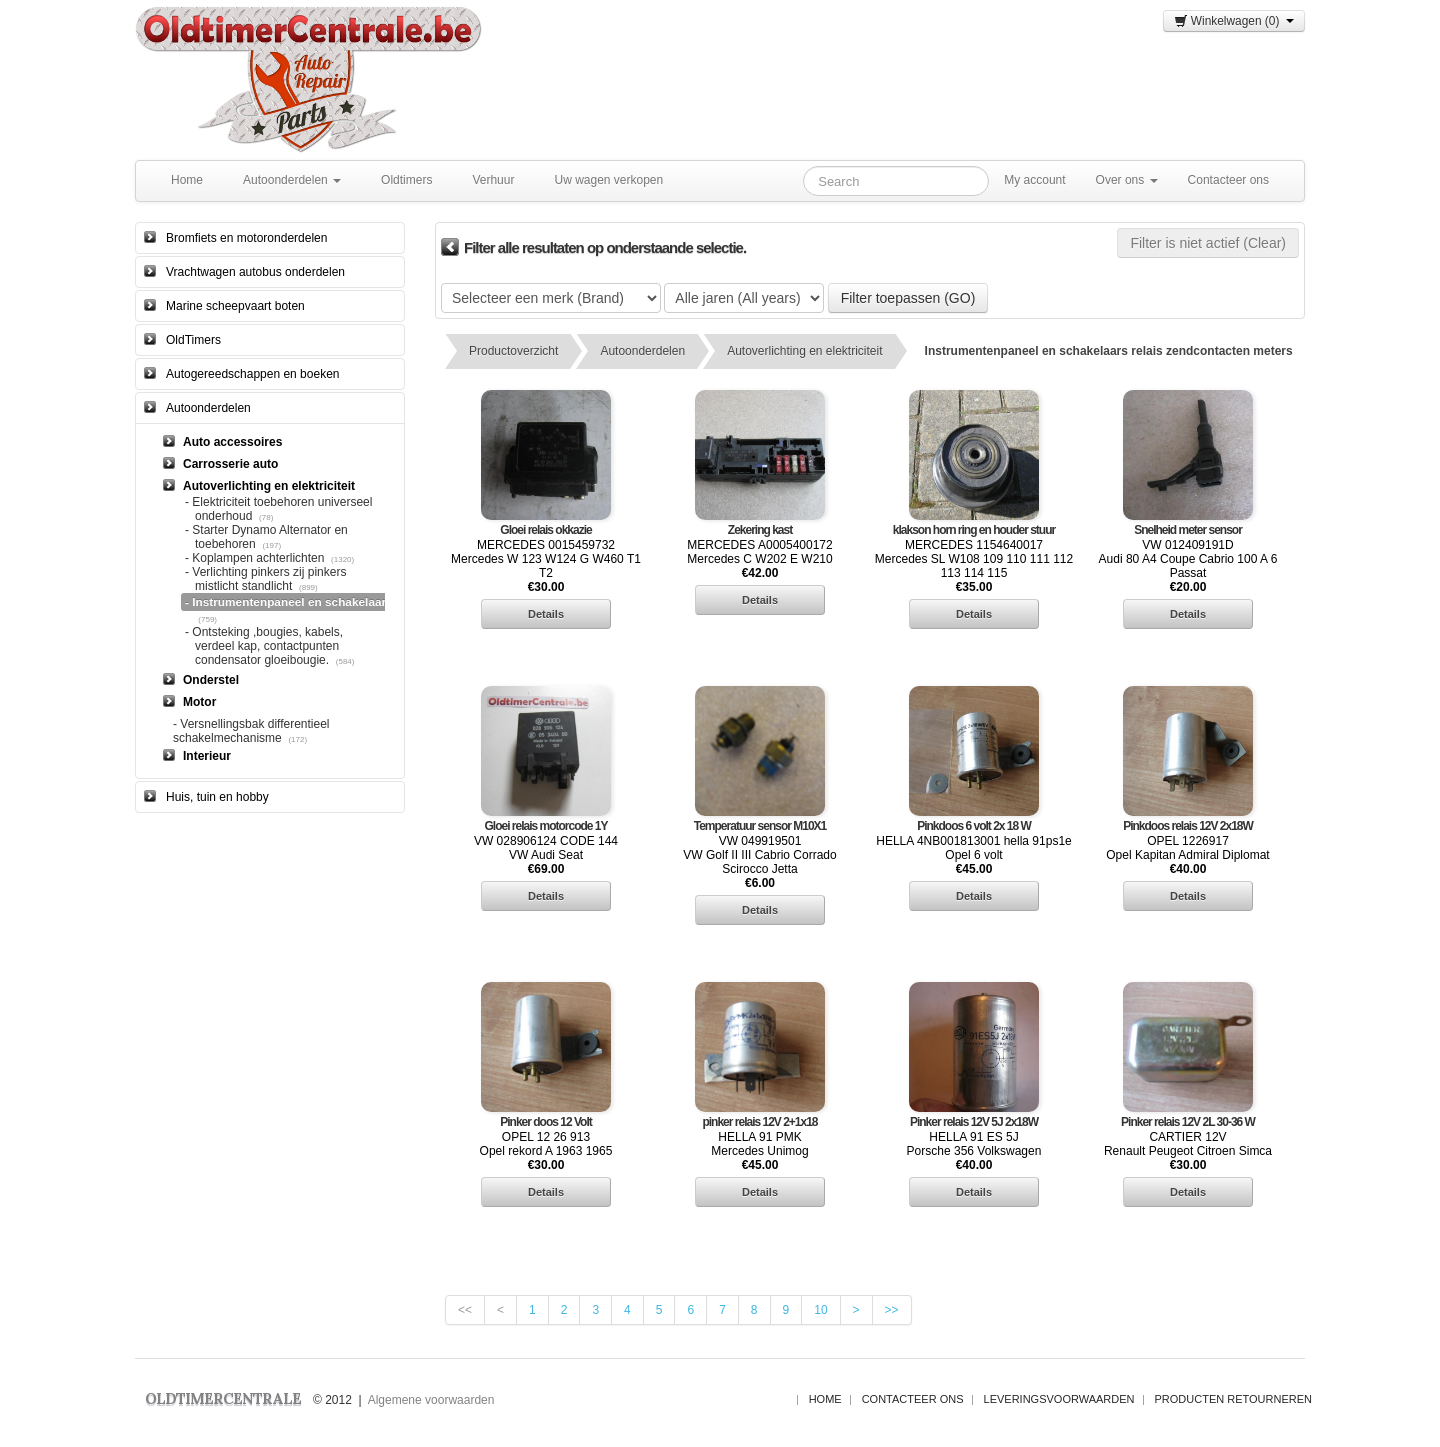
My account (1034, 180)
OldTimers (193, 340)
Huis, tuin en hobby (217, 797)
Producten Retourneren (1233, 1399)
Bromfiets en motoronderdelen (246, 238)
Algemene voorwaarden (431, 1400)
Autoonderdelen (292, 180)
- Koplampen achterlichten (254, 558)
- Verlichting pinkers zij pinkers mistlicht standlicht (265, 579)
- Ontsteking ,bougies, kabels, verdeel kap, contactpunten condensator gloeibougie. (264, 646)
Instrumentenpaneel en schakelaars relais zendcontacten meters (1109, 351)
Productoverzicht (513, 351)
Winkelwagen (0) (1234, 21)
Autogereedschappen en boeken (252, 374)
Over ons (1127, 180)
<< (465, 1310)
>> (892, 1310)
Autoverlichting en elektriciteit (804, 351)
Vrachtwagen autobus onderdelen (255, 272)
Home (187, 180)
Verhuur (493, 180)
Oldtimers (406, 180)
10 (820, 1310)
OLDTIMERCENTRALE (223, 1398)
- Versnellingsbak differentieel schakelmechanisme (251, 731)
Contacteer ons (1228, 180)
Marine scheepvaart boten (235, 306)
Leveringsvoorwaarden (1059, 1399)
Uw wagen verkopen (608, 180)
